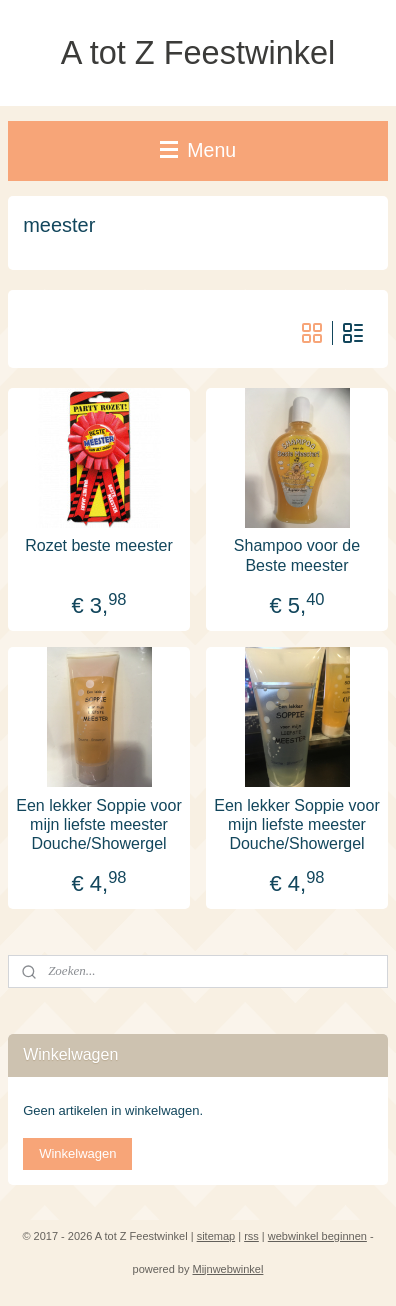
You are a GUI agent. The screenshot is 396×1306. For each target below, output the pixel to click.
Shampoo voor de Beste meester (297, 555)
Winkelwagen (77, 1153)
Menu (198, 150)
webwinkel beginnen (317, 1236)
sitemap (216, 1236)
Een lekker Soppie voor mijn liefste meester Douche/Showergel (98, 823)
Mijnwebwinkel (228, 1269)
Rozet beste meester (99, 545)
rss (251, 1236)
